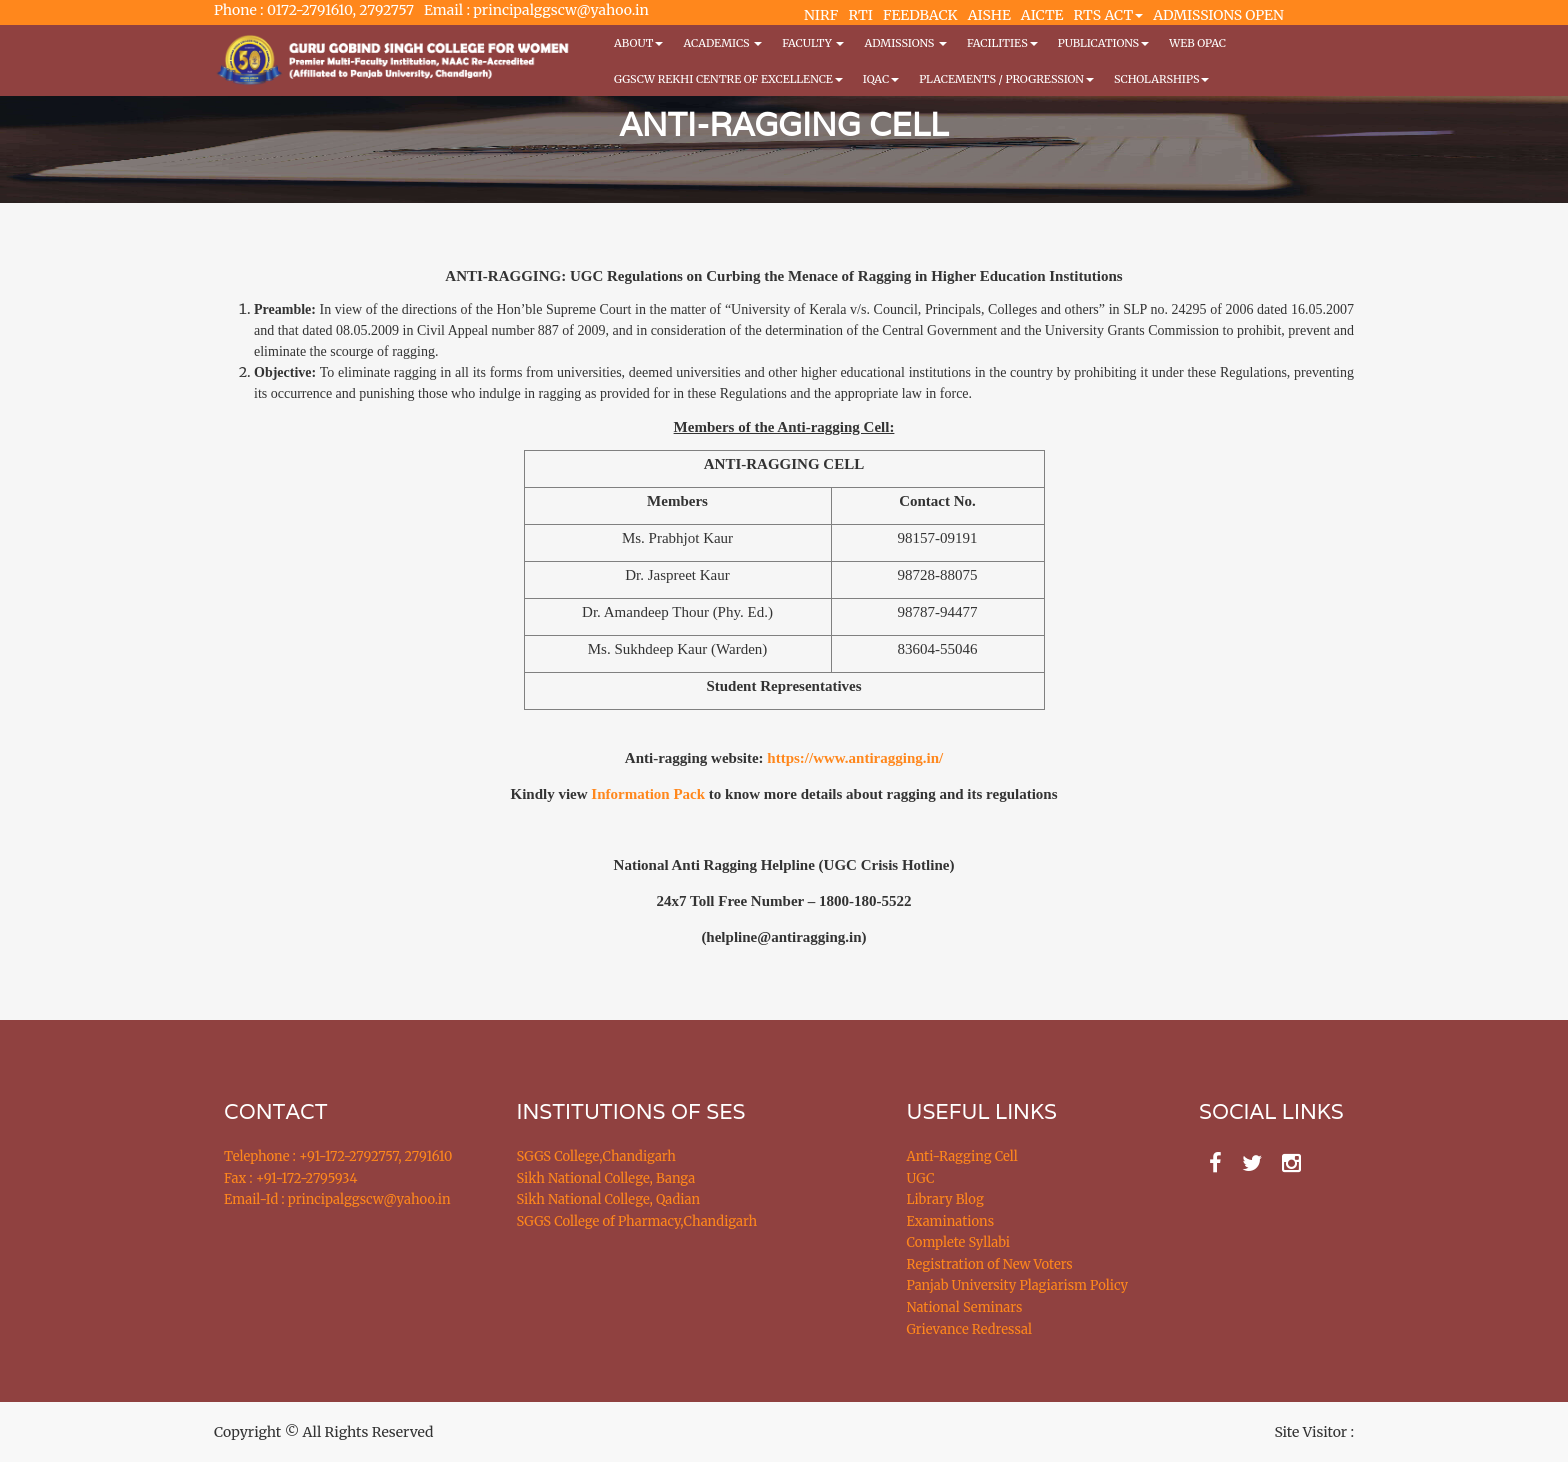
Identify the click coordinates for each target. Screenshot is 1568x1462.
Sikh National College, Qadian (609, 1199)
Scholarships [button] (1162, 79)
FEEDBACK (920, 15)
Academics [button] (722, 43)
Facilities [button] (1002, 43)
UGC (921, 1178)
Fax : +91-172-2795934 (290, 1178)
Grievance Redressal (970, 1329)
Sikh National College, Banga (606, 1178)
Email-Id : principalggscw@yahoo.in (337, 1199)
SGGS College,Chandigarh (596, 1156)
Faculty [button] (813, 43)
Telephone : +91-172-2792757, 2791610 (338, 1156)
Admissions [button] (905, 43)
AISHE (989, 15)
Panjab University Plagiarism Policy (1018, 1285)
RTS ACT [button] (1109, 15)
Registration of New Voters (990, 1264)
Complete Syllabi (959, 1242)
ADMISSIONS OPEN (1218, 15)
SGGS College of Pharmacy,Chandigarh (637, 1221)
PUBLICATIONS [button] (1103, 43)
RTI (860, 15)
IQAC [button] (881, 79)
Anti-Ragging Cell (962, 1156)
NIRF (821, 15)
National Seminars (965, 1307)
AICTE (1042, 15)
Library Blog (945, 1199)
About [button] (638, 43)
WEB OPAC (1197, 43)
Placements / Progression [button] (1006, 79)
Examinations (951, 1221)
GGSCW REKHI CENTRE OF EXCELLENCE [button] (728, 79)
